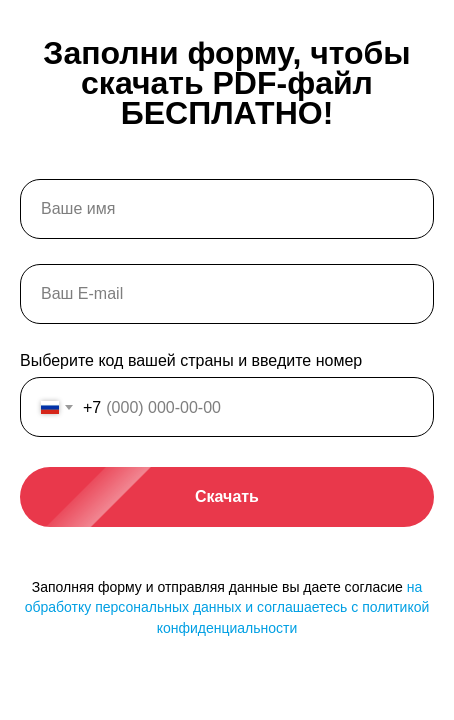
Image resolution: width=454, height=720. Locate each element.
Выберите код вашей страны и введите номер (191, 360)
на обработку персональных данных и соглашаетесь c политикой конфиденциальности (227, 607)
